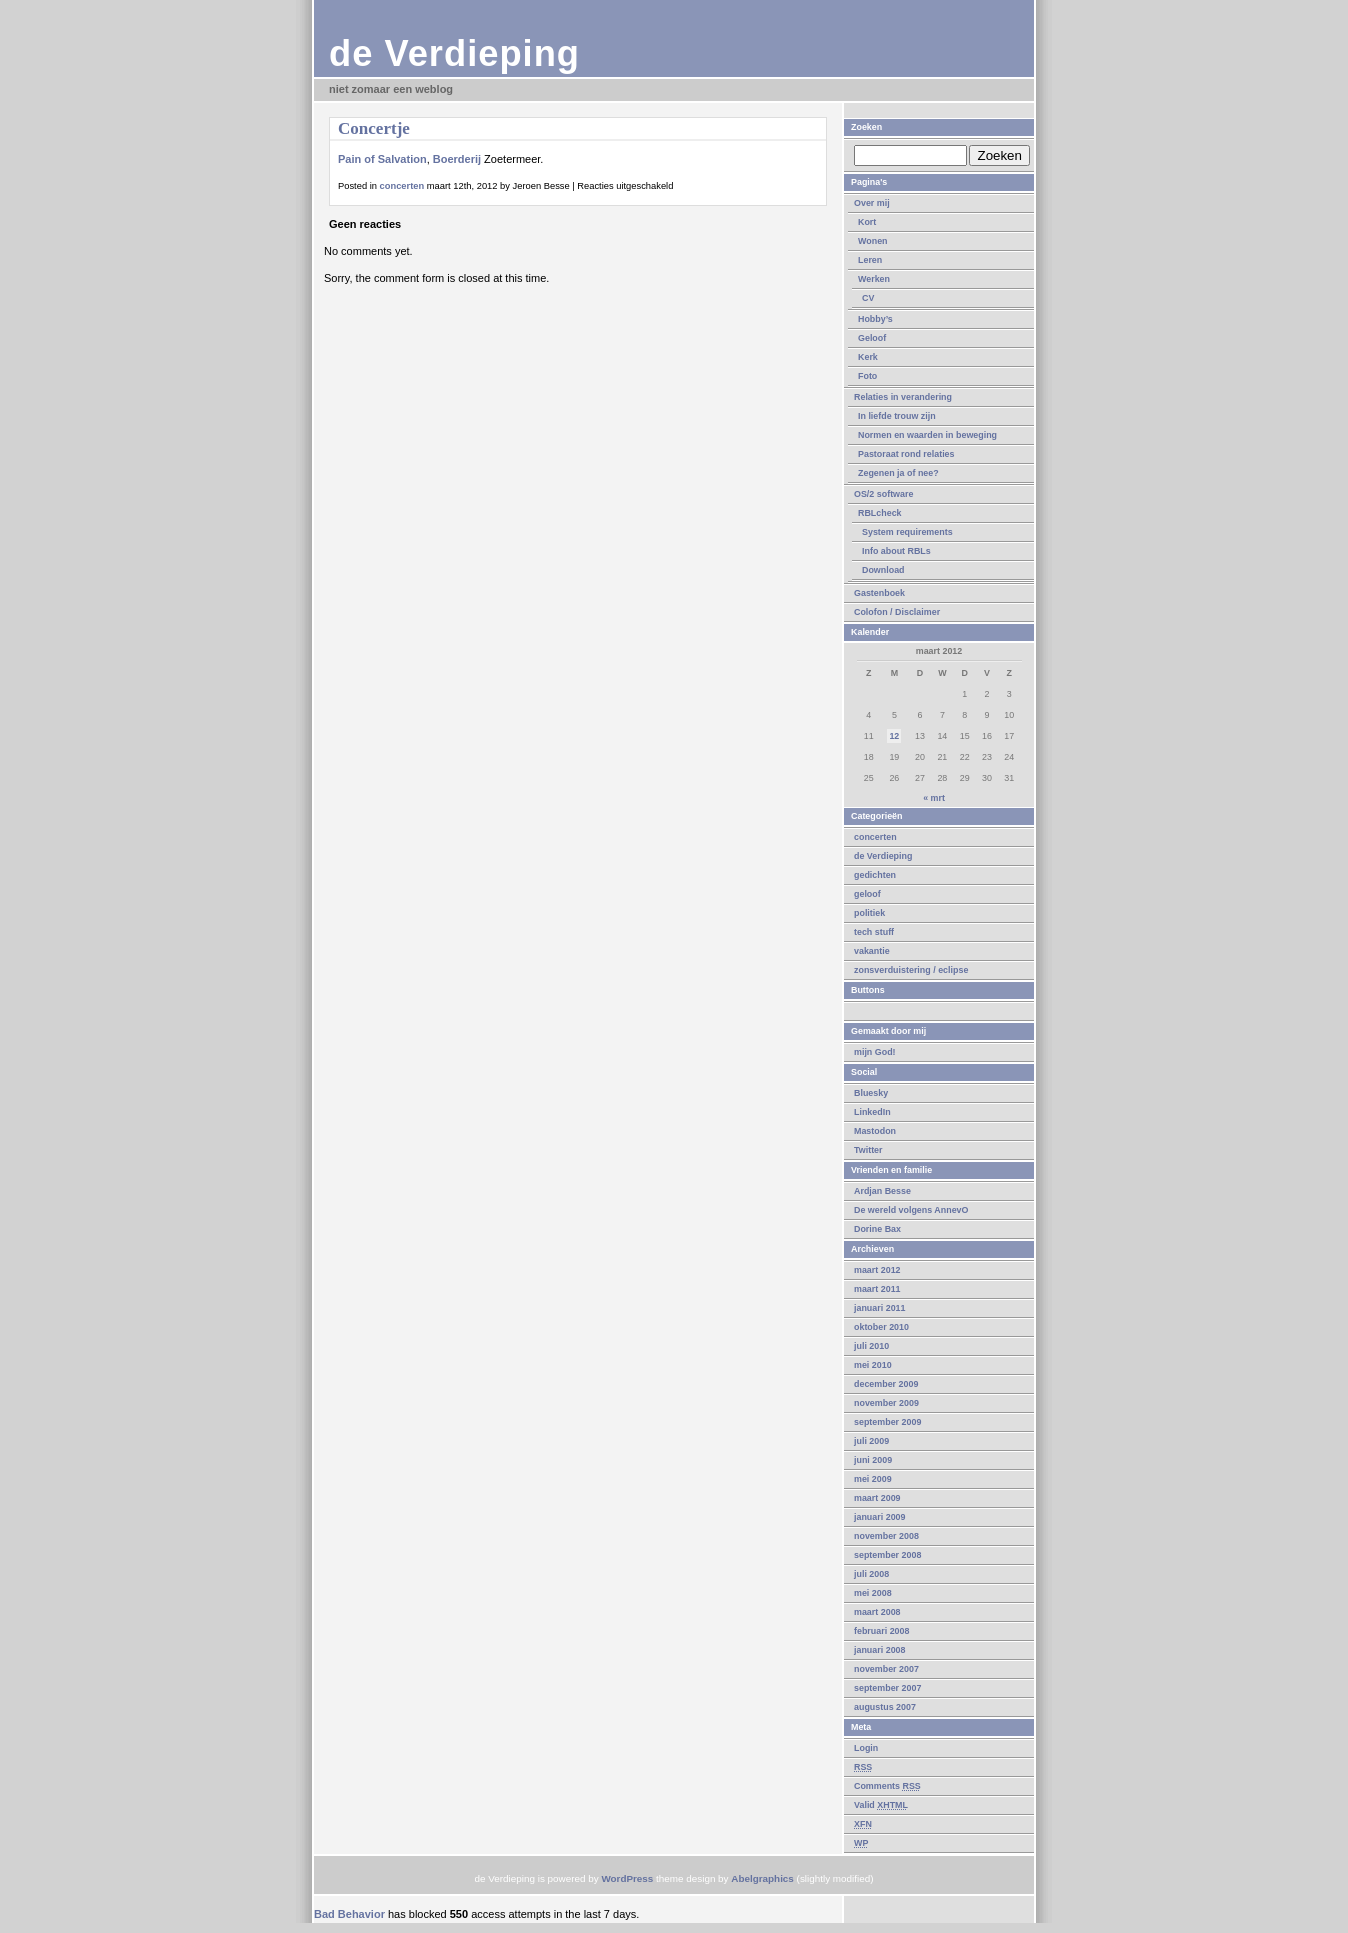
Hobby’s (875, 319)
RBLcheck (880, 513)
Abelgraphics (762, 1878)
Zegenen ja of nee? (898, 473)
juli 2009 (871, 1441)
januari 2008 (880, 1650)
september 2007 (887, 1688)
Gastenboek (879, 593)
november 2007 (886, 1669)
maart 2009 (877, 1498)
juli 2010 (871, 1346)
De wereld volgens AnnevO (911, 1210)
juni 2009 (873, 1460)
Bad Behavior (349, 1914)
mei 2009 (873, 1479)
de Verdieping (454, 53)
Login (866, 1748)
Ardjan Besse (882, 1191)
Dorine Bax (877, 1229)
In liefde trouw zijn (897, 416)
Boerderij (457, 159)
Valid (881, 1805)
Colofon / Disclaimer (897, 612)
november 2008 (886, 1536)
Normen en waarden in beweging (927, 435)
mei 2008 (873, 1593)
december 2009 (886, 1384)
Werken (874, 279)
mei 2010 (873, 1365)
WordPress (627, 1878)
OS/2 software (883, 494)
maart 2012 (877, 1270)
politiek (869, 913)
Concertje (374, 128)
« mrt (934, 798)
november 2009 (886, 1403)
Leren (870, 260)
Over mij (872, 203)
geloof (867, 894)
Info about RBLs (896, 551)
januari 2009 (880, 1517)
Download (883, 570)
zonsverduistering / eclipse (911, 970)
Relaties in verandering (903, 397)
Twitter (868, 1150)
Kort (867, 222)
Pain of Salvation (382, 159)
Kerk (868, 357)
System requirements (907, 532)
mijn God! (875, 1052)
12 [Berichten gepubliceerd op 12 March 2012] (894, 736)
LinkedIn (872, 1112)
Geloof (872, 338)
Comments (887, 1786)
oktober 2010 (881, 1327)
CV (868, 298)
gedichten (875, 875)
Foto (867, 376)
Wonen (873, 241)
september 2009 (887, 1422)
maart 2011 (877, 1289)
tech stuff (874, 932)
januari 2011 (880, 1308)
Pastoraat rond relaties (906, 454)
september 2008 (887, 1555)
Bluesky (871, 1093)
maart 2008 (877, 1612)
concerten (875, 837)
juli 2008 (871, 1574)
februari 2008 (881, 1631)
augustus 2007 (885, 1707)
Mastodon (875, 1131)
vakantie (872, 951)
